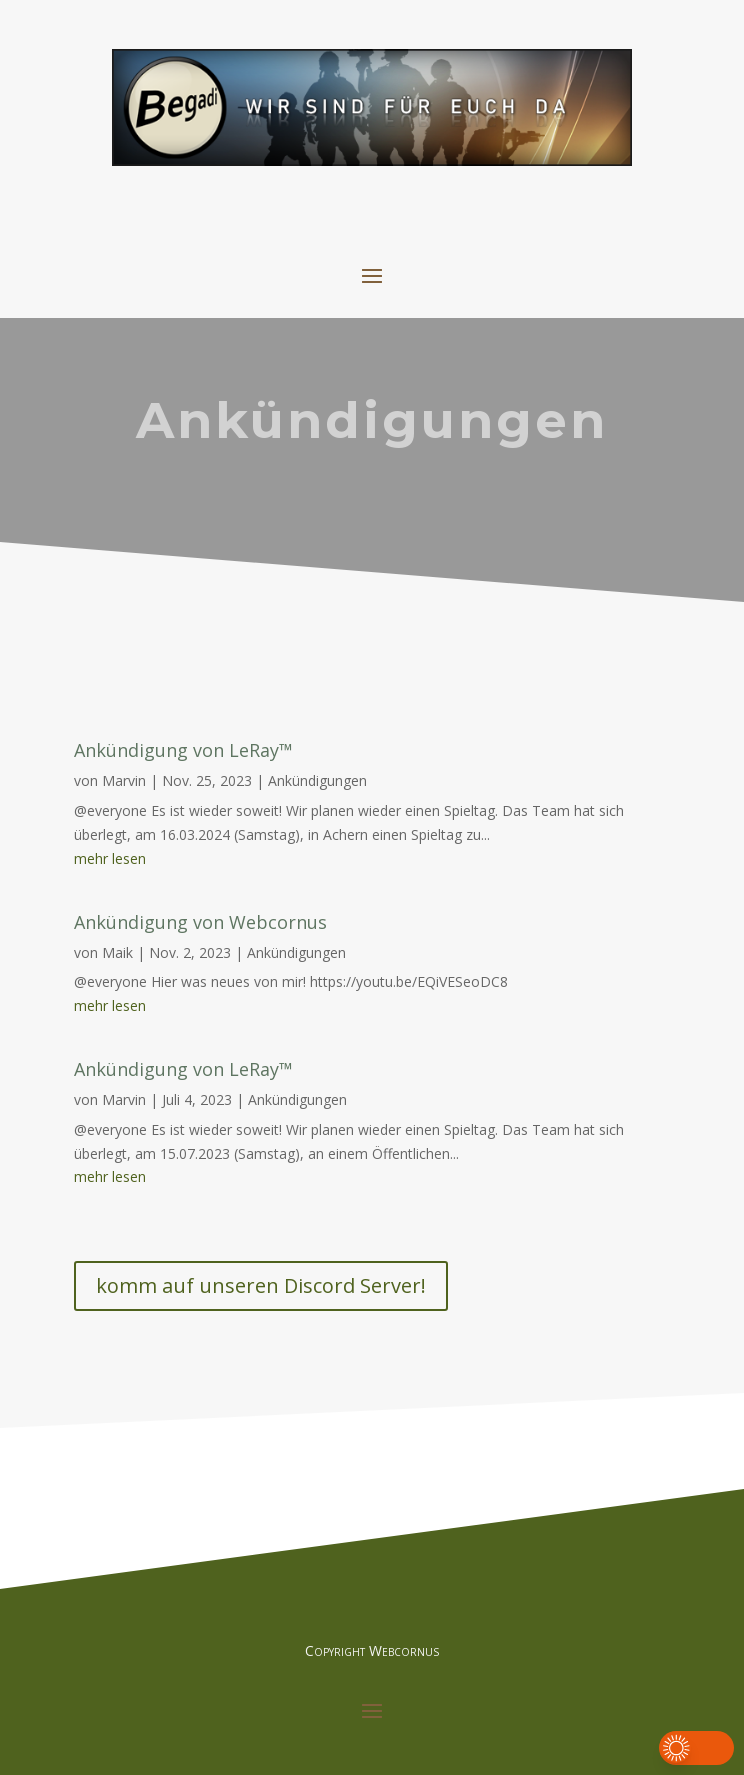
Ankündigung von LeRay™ (183, 750)
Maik (117, 952)
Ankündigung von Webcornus (200, 922)
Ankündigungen (317, 780)
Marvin (124, 780)
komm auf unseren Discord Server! (261, 1285)
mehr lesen (110, 858)
